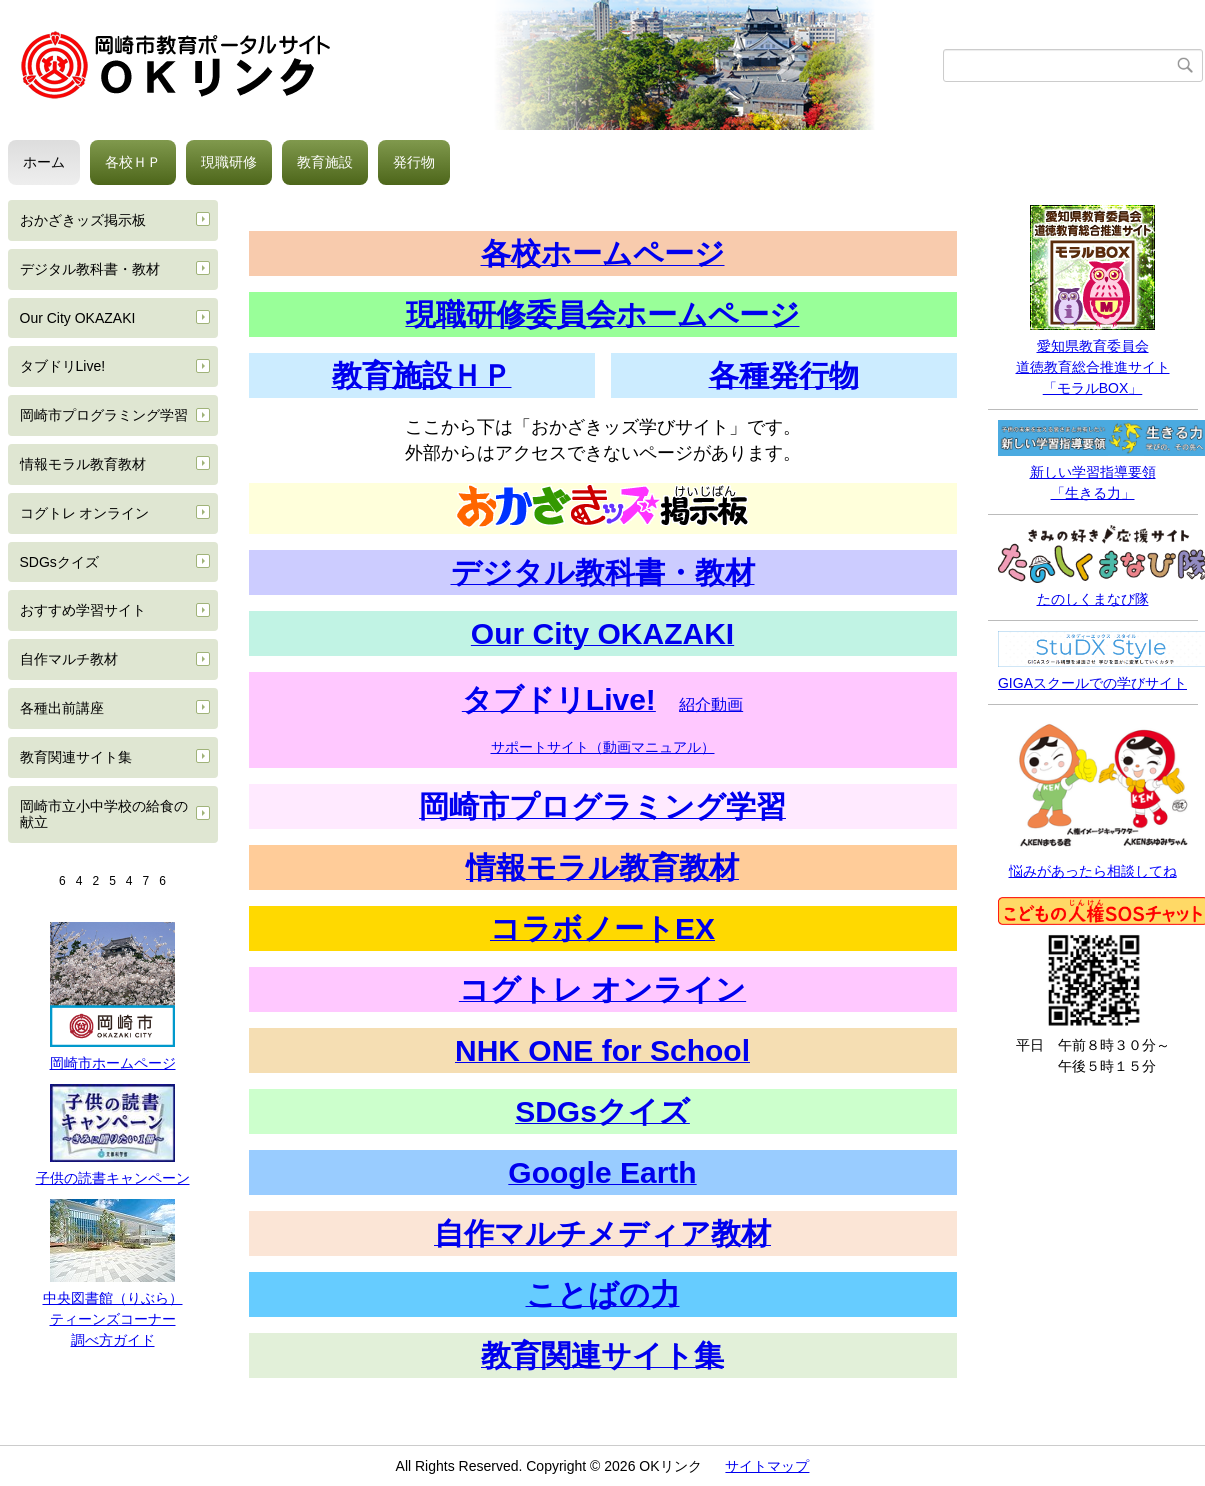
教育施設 (325, 162)
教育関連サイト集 (76, 757)
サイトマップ (767, 1466)
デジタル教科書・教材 (90, 269)
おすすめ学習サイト (83, 610)
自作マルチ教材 (69, 659)
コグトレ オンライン (85, 513)
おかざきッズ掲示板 (83, 220)
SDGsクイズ (59, 562)
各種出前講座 (62, 708)
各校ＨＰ (133, 162)
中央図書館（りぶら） (113, 1298)
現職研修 (229, 162)
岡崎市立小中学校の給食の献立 (104, 814)
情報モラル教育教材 (83, 464)
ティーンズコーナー (113, 1319)
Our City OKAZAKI (78, 318)
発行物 (414, 162)
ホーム (44, 162)
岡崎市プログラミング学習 (104, 415)
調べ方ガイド (113, 1340)
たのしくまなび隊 (1093, 599)
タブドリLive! (63, 366)
